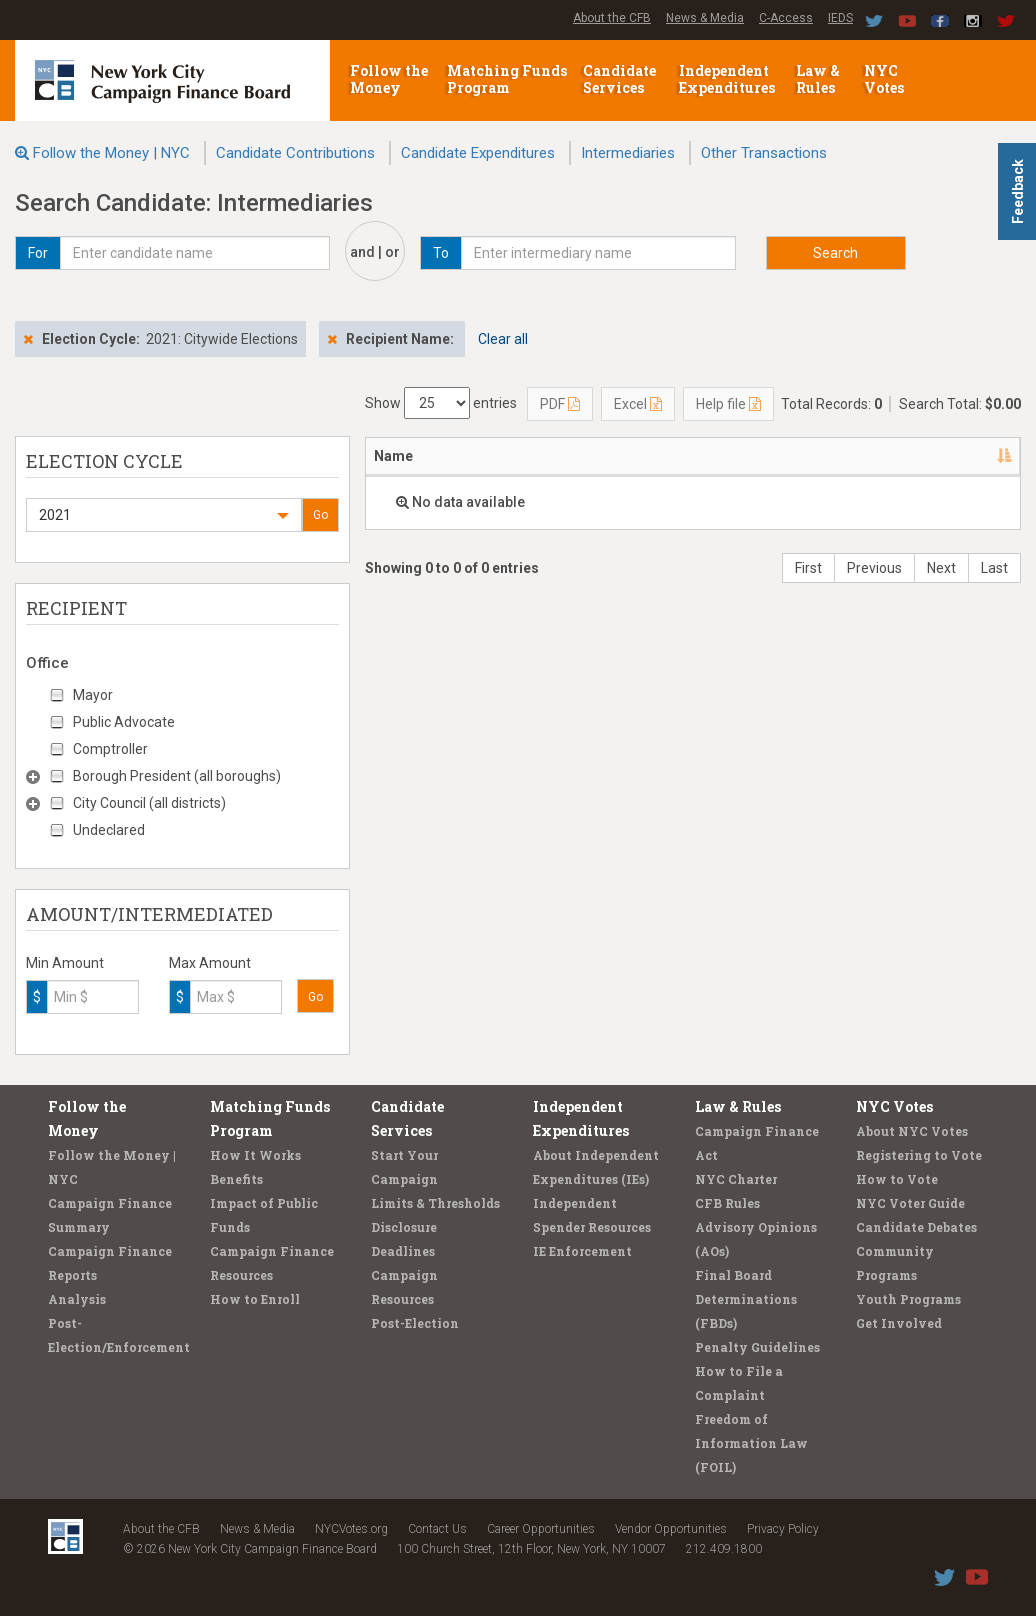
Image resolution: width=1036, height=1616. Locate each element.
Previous (874, 568)
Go (320, 515)
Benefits (236, 1179)
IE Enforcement (582, 1251)
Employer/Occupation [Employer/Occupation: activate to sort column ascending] (636, 456)
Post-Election (415, 1323)
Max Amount (210, 963)
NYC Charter (736, 1179)
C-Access (786, 18)
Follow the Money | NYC (111, 153)
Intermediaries (628, 153)
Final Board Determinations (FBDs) (746, 1299)
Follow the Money (389, 79)
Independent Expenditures (728, 79)
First (808, 568)
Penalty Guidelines (757, 1347)
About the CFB (612, 18)
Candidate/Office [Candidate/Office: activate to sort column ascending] (820, 456)
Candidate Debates (916, 1227)
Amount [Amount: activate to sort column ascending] (964, 456)
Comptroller (110, 749)
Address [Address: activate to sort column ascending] (488, 456)
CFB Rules (727, 1203)
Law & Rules (818, 79)
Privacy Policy (783, 1529)
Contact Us (437, 1529)
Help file (728, 404)
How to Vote (897, 1179)
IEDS (840, 18)
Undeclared (109, 830)
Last (994, 568)
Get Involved (899, 1323)
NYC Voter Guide (910, 1203)
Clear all (503, 339)
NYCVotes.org (351, 1529)
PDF (560, 404)
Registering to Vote (919, 1155)
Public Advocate (124, 722)
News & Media (705, 18)
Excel (638, 404)
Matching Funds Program (507, 79)
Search (835, 253)
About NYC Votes (912, 1131)
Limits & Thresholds (435, 1203)
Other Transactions (764, 153)
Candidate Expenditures (478, 153)
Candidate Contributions (295, 153)
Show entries (441, 403)
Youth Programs (908, 1299)
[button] (164, 515)
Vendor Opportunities (671, 1529)
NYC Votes (885, 79)
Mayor (93, 695)
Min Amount (65, 963)
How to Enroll (255, 1299)
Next (941, 568)
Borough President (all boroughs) (177, 776)
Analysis (77, 1299)
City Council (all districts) (149, 803)
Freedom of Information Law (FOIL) (751, 1443)
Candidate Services (619, 79)
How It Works (255, 1155)
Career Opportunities (541, 1529)
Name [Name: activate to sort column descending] (393, 456)
